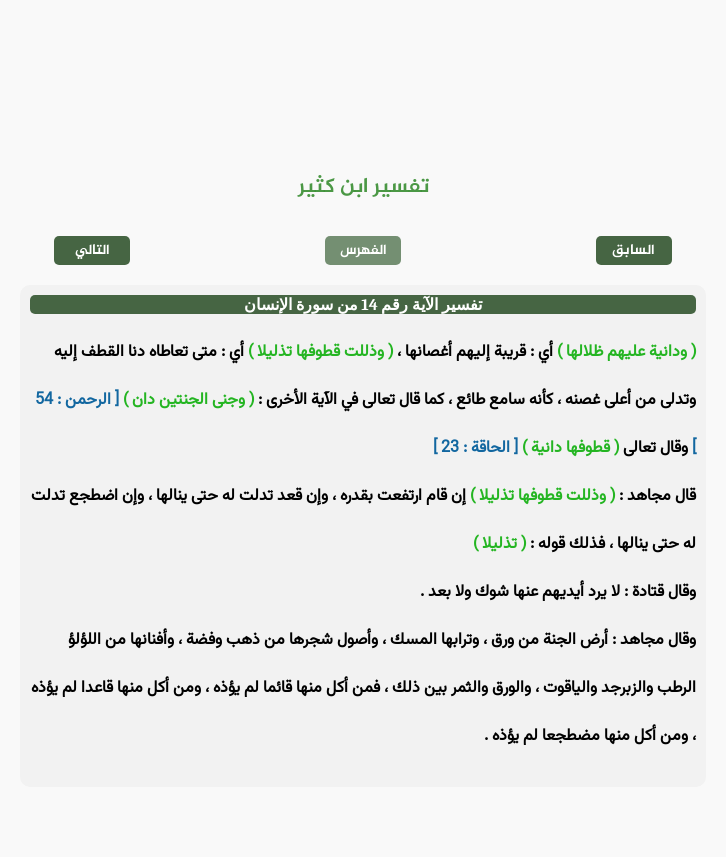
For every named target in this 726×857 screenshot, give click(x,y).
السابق (633, 250)
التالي (92, 250)
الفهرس (363, 250)
